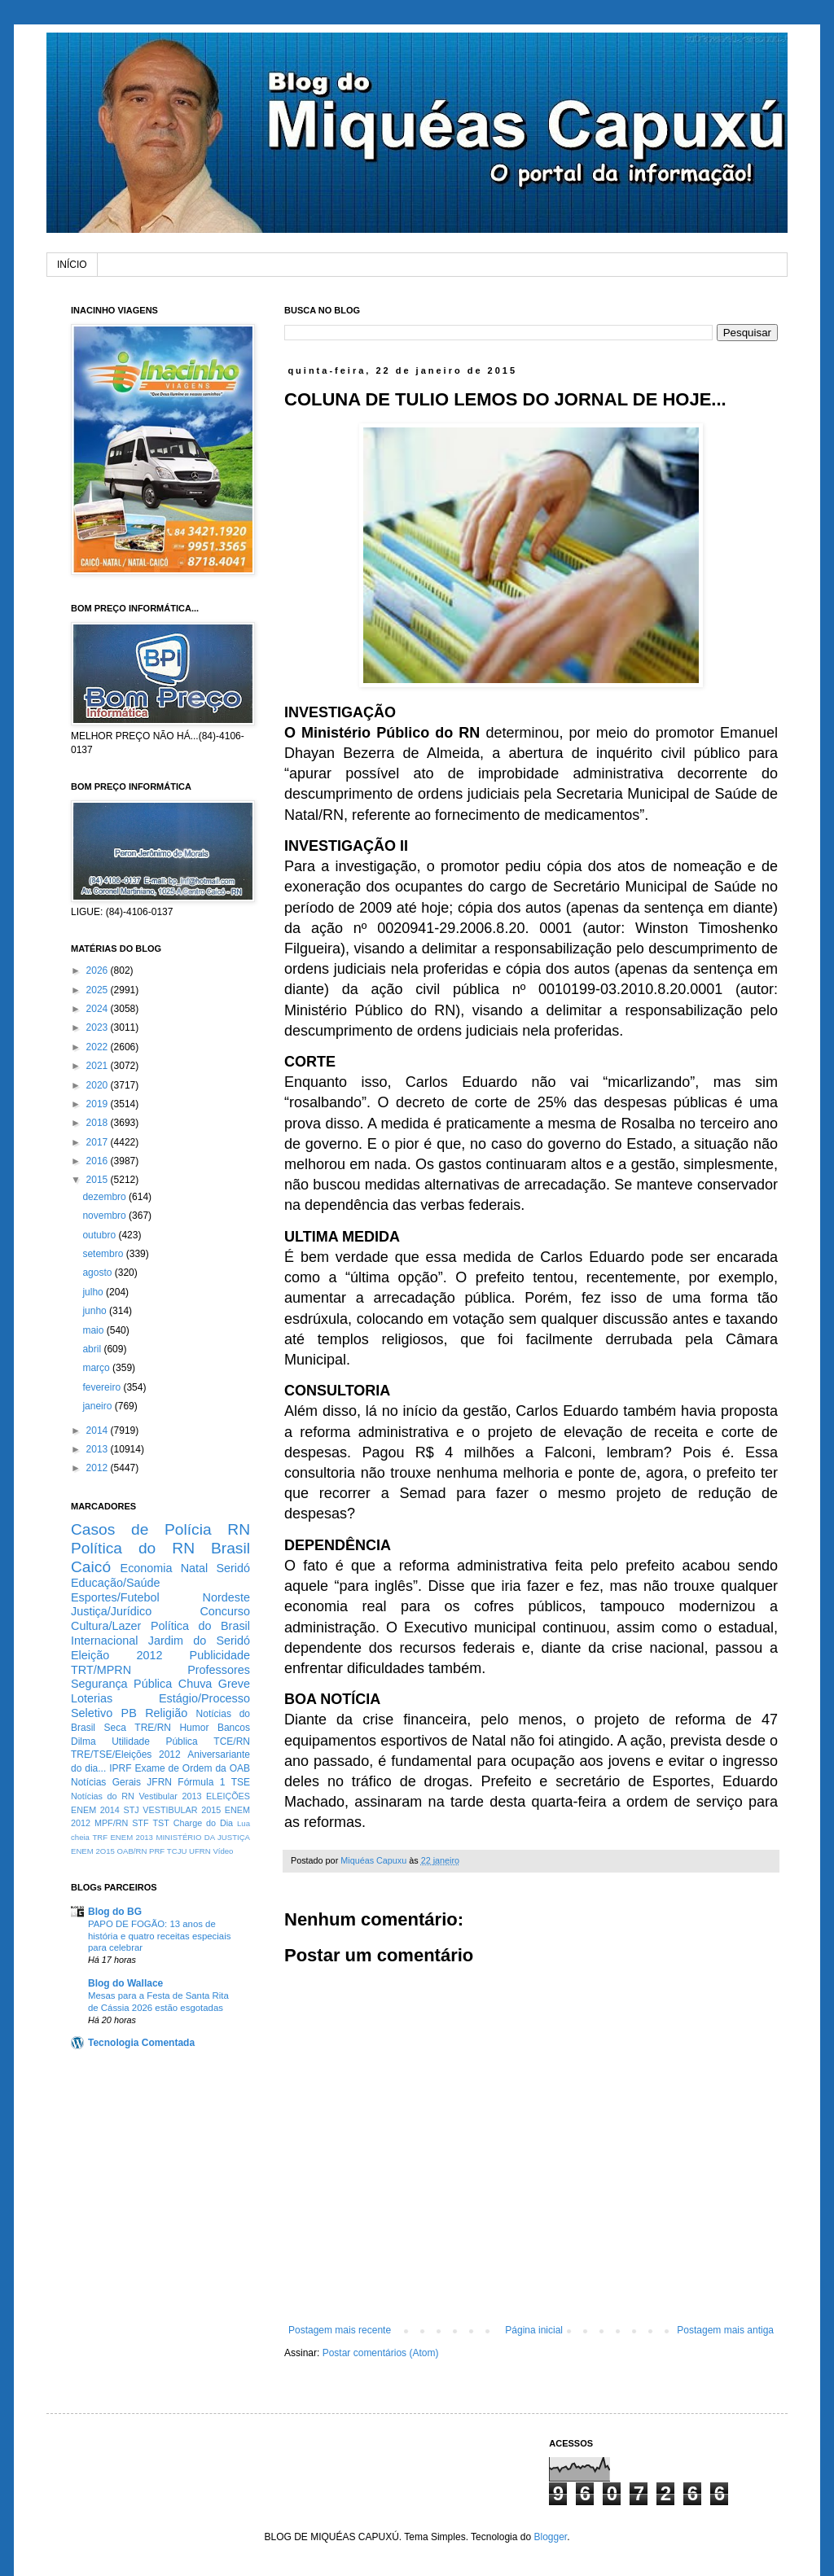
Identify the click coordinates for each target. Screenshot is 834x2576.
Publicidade (220, 1655)
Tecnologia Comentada (141, 2042)
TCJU (177, 1851)
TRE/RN (152, 1727)
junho (95, 1310)
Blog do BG (115, 1911)
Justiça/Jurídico (111, 1611)
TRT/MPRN (101, 1669)
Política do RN (133, 1548)
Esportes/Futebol (115, 1597)
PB (129, 1713)
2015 (98, 1179)
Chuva (195, 1683)
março (97, 1367)
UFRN (200, 1851)
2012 (98, 1468)
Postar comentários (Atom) (381, 2353)
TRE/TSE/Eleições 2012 (126, 1754)
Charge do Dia (203, 1823)
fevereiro (102, 1387)
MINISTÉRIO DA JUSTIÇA (203, 1837)
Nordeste (226, 1597)
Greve (234, 1683)
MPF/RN (111, 1823)
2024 (98, 1008)
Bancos (233, 1727)
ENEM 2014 (95, 1810)
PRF (157, 1851)
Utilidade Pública (155, 1741)
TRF (100, 1837)
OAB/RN (132, 1851)
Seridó (233, 1568)
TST (160, 1823)
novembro (105, 1215)
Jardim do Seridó (199, 1640)
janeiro (98, 1406)
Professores (218, 1669)
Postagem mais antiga (725, 2330)
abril (92, 1349)
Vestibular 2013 (169, 1796)
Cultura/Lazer (106, 1625)
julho (94, 1292)
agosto (98, 1272)
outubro (100, 1235)
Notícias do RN (102, 1796)
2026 (98, 970)
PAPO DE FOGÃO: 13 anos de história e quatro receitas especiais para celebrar (159, 1936)
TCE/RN (231, 1741)
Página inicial (534, 2330)
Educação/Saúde (115, 1582)
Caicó (91, 1566)
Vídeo (223, 1851)
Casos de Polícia (141, 1529)
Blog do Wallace (125, 1983)
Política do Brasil (200, 1625)
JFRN (159, 1782)
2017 (98, 1142)
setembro (103, 1254)
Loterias (91, 1698)
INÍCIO (72, 264)
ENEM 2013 (131, 1837)
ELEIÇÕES (228, 1796)
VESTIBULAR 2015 (182, 1810)
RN (238, 1529)
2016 (98, 1161)
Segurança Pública (121, 1683)
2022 (98, 1047)
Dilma (83, 1741)
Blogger (550, 2537)
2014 (98, 1430)
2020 (98, 1085)
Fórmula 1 (201, 1782)
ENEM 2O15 (93, 1851)
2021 (98, 1065)
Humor (193, 1727)
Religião (166, 1713)
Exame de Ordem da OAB (192, 1768)
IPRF (120, 1768)
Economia (147, 1568)
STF (140, 1823)
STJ (130, 1810)
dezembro (105, 1197)
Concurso (225, 1611)
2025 (98, 990)
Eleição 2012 (116, 1655)
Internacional (104, 1640)
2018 (98, 1122)
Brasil (230, 1548)
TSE (240, 1782)
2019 (98, 1104)
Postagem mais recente (339, 2330)
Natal (194, 1568)
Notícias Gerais (106, 1782)
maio (94, 1330)
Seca (114, 1727)
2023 (98, 1027)
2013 (98, 1449)
